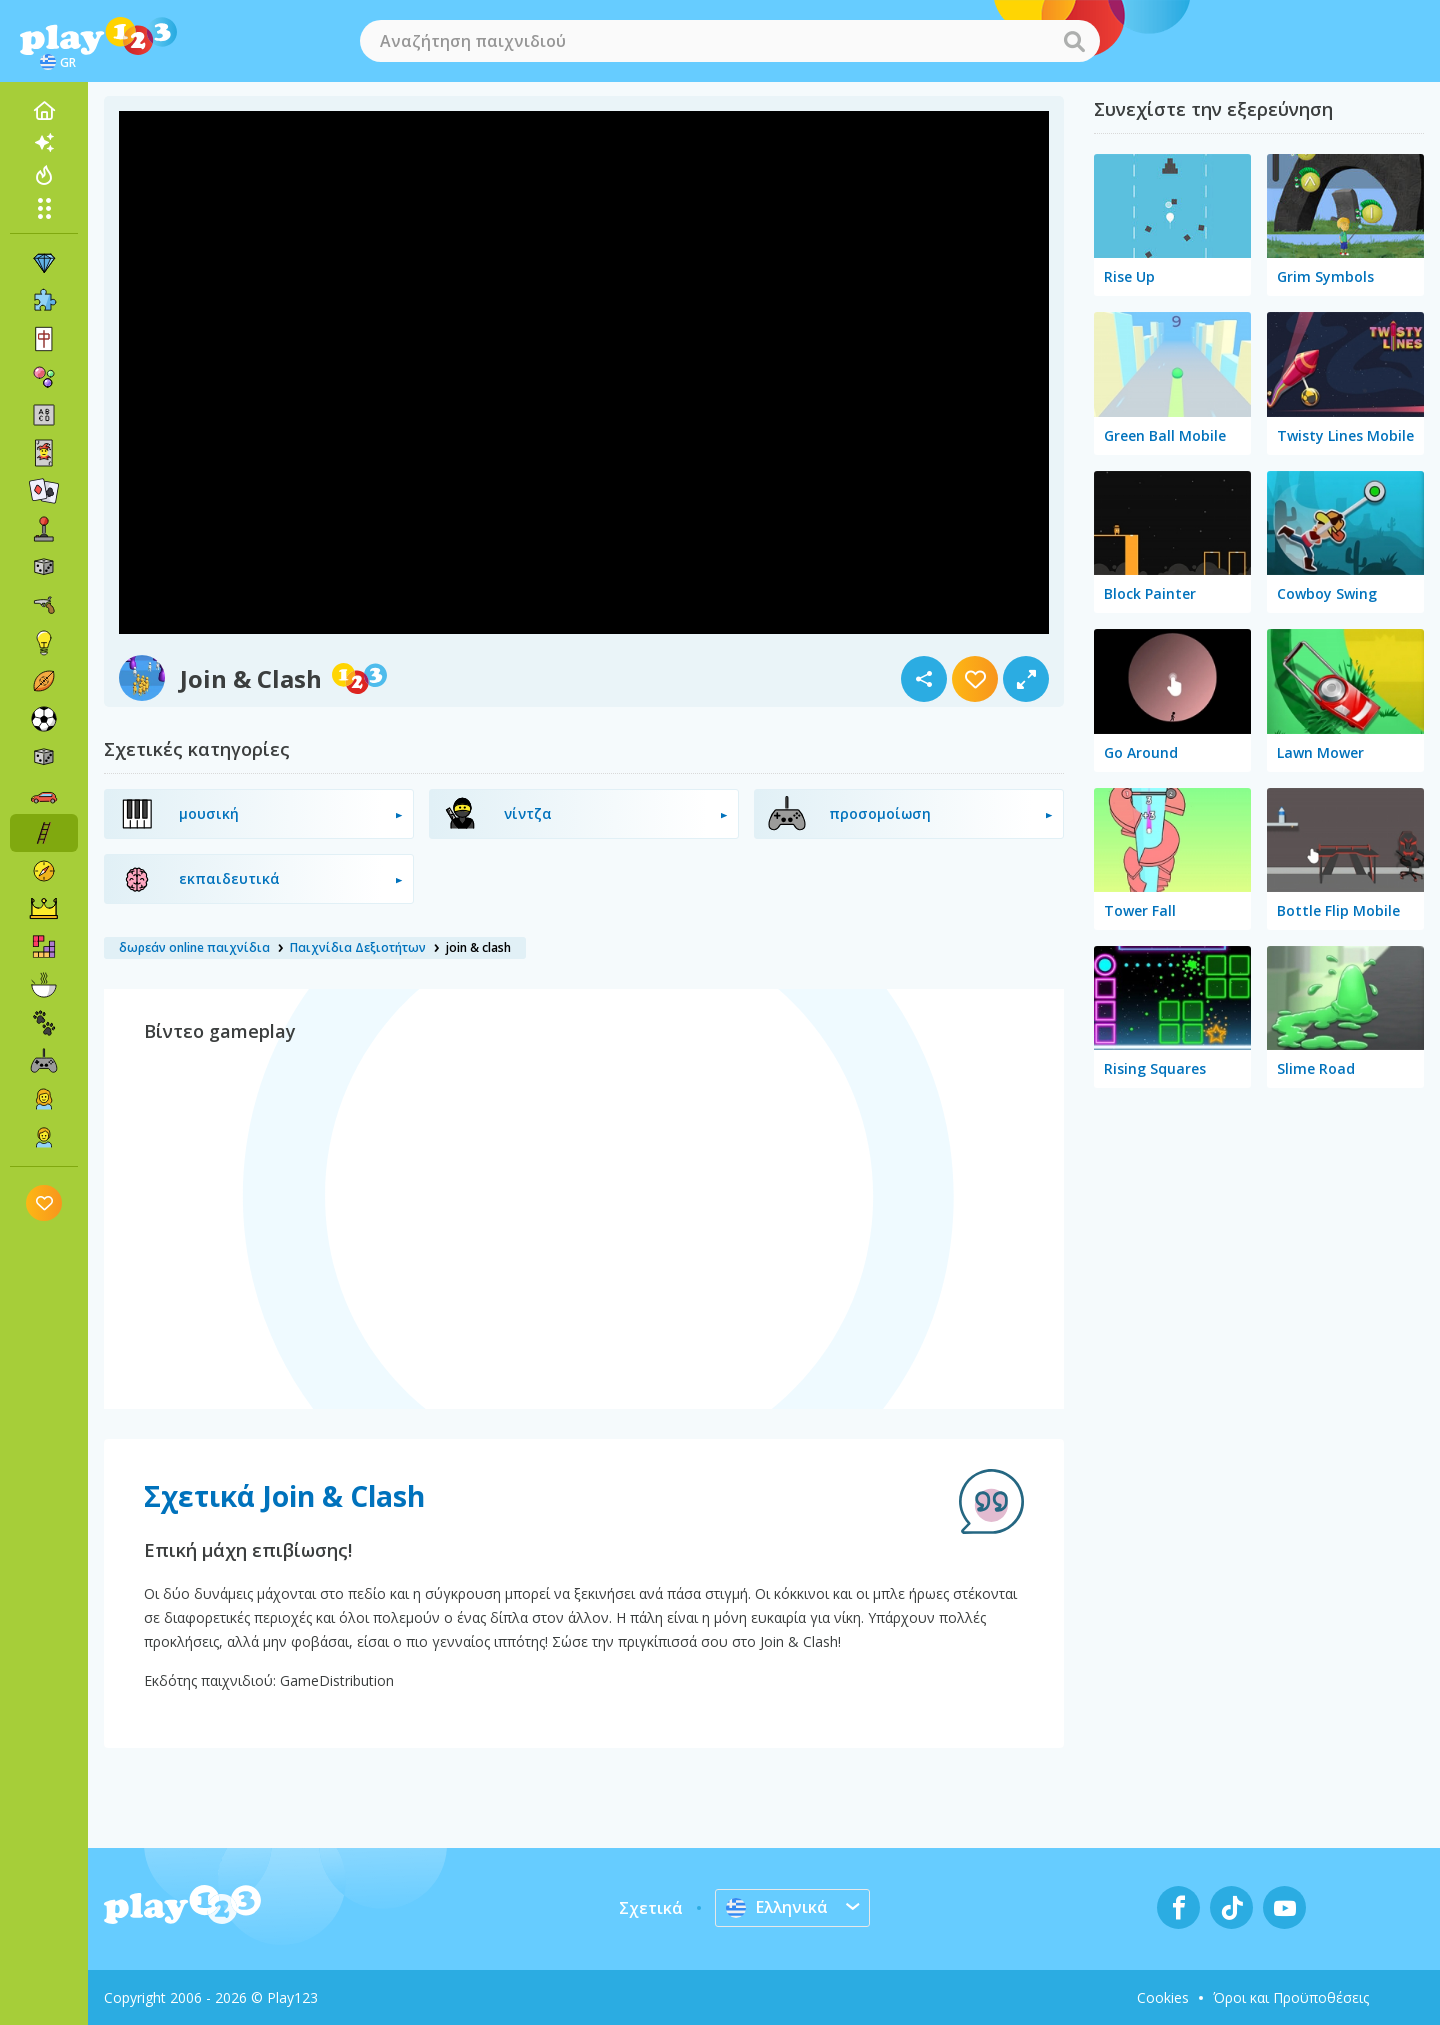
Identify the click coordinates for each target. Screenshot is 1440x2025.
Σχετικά (651, 1908)
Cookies (1163, 1997)
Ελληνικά (777, 1907)
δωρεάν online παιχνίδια (194, 947)
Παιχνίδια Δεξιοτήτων (358, 947)
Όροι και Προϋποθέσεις (1291, 1997)
